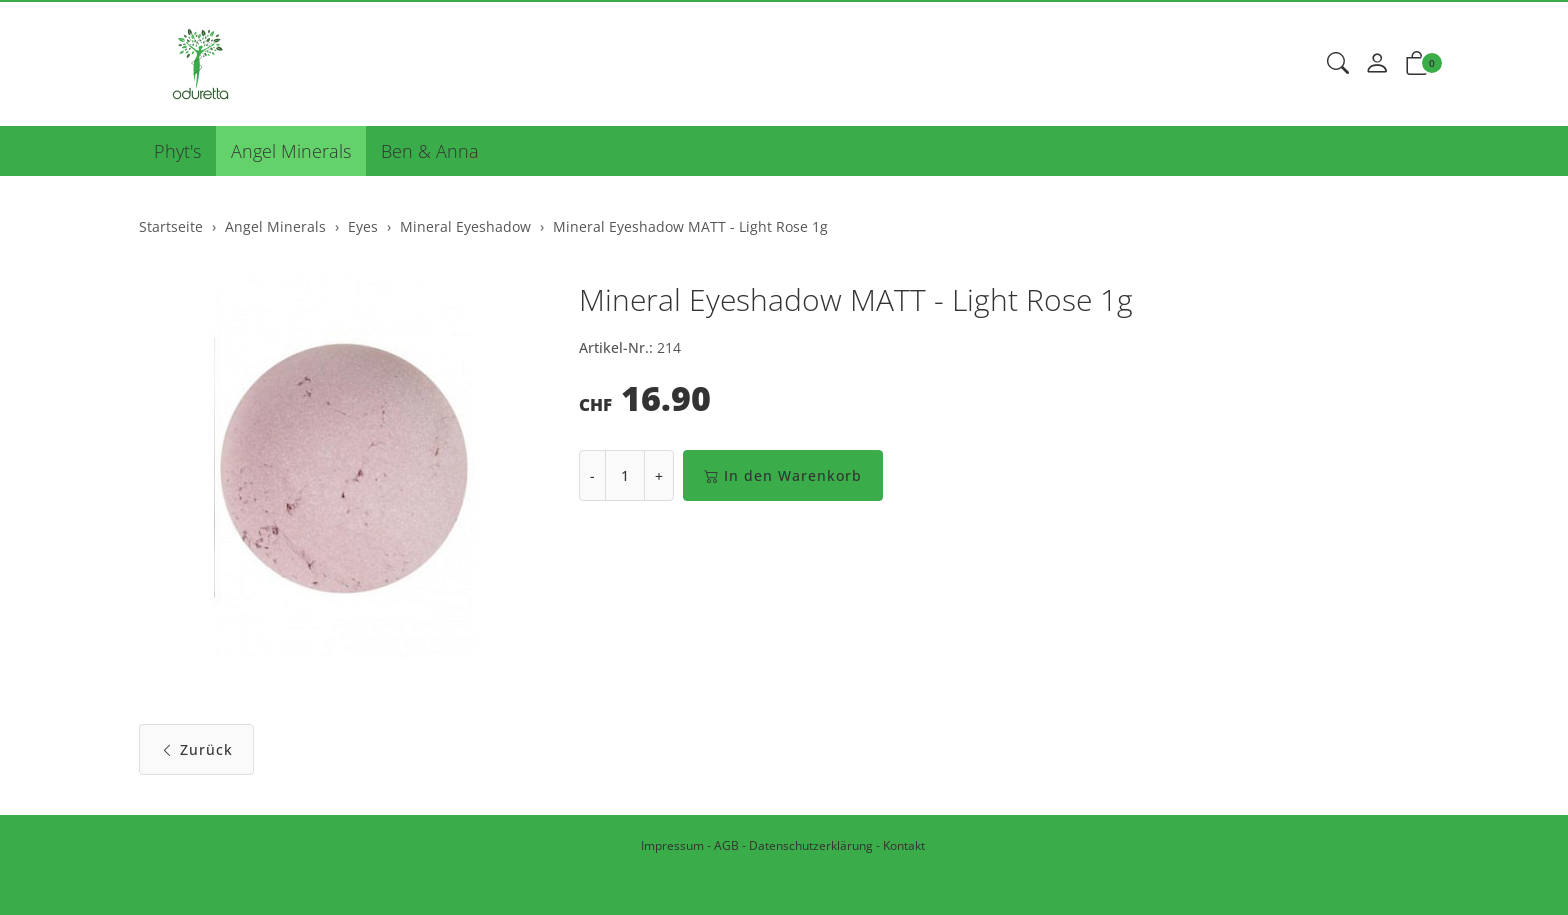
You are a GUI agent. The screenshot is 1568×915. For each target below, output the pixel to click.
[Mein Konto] (1377, 64)
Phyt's (177, 151)
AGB (726, 845)
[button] (1338, 64)
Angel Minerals (291, 151)
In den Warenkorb (783, 475)
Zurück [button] (196, 749)
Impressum (672, 845)
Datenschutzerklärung (811, 845)
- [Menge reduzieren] (592, 475)
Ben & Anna (430, 151)
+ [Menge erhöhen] (659, 475)
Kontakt (904, 845)
